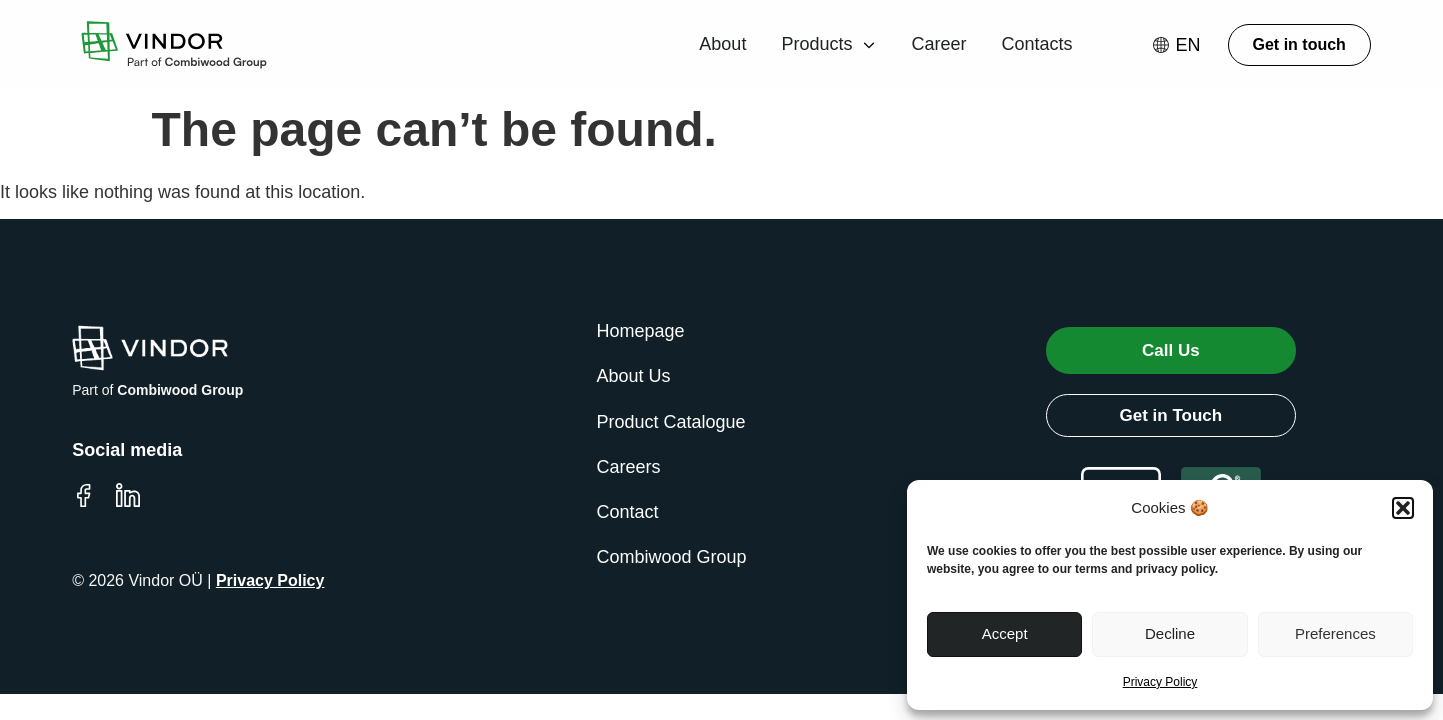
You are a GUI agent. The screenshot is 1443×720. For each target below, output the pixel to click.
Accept (1005, 633)
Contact (628, 512)
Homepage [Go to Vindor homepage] (641, 331)
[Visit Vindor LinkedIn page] (128, 495)
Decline (1170, 633)
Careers (629, 467)
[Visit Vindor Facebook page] (84, 495)
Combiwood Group (672, 557)
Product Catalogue (671, 422)
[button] (1403, 508)
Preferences (1335, 633)
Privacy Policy (1160, 682)
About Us (634, 376)
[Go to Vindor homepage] (170, 44)
